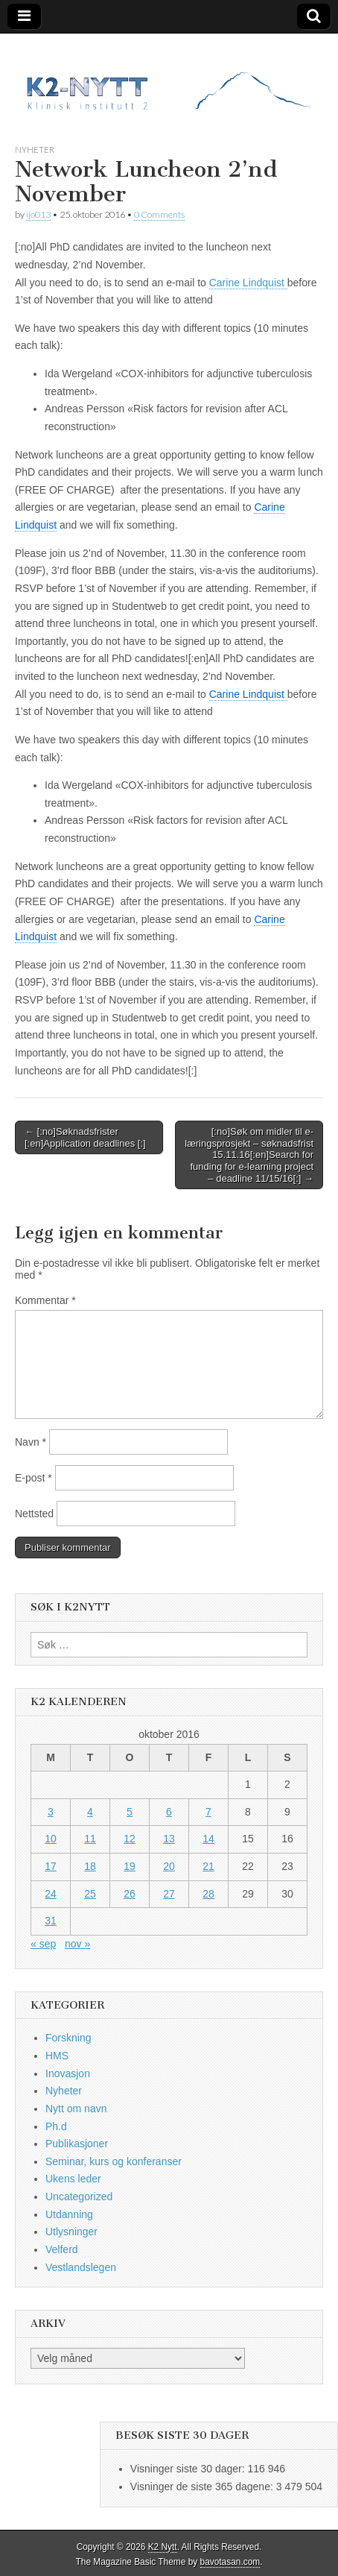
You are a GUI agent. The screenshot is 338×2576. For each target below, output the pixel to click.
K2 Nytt (162, 2547)
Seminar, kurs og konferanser (113, 2161)
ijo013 (38, 214)
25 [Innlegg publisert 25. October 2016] (90, 1894)
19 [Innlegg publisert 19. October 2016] (129, 1866)
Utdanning (69, 2214)
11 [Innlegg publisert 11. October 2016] (90, 1839)
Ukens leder (73, 2179)
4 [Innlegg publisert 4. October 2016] (90, 1812)
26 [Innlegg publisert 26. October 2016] (129, 1894)
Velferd (61, 2249)
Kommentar (45, 1300)
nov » (77, 1944)
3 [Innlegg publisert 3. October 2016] (51, 1812)
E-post (33, 1478)
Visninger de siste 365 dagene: (203, 2486)
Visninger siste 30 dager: (189, 2469)
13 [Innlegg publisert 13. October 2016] (169, 1839)
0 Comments (159, 214)
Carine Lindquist (248, 283)
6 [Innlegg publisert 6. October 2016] (169, 1812)
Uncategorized (78, 2196)
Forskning (68, 2038)
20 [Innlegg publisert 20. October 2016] (169, 1866)
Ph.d (56, 2126)
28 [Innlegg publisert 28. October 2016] (208, 1894)
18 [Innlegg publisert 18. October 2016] (90, 1866)
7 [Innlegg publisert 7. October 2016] (208, 1812)
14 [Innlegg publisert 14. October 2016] (208, 1839)
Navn (30, 1442)
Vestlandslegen (80, 2267)
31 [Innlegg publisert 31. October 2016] (51, 1921)
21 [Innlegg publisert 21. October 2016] (208, 1866)
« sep (43, 1944)
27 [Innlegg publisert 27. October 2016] (169, 1894)
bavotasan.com (230, 2562)
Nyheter (34, 149)
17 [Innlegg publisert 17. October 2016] (51, 1866)
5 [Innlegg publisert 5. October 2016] (130, 1812)
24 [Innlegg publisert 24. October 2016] (51, 1894)
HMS (56, 2056)
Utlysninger (71, 2232)
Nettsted (34, 1514)
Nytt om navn (75, 2108)
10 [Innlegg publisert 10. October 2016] (51, 1839)
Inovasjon (67, 2073)
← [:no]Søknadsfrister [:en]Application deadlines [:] (85, 1137)
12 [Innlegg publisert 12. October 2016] (129, 1839)
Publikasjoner (76, 2144)
